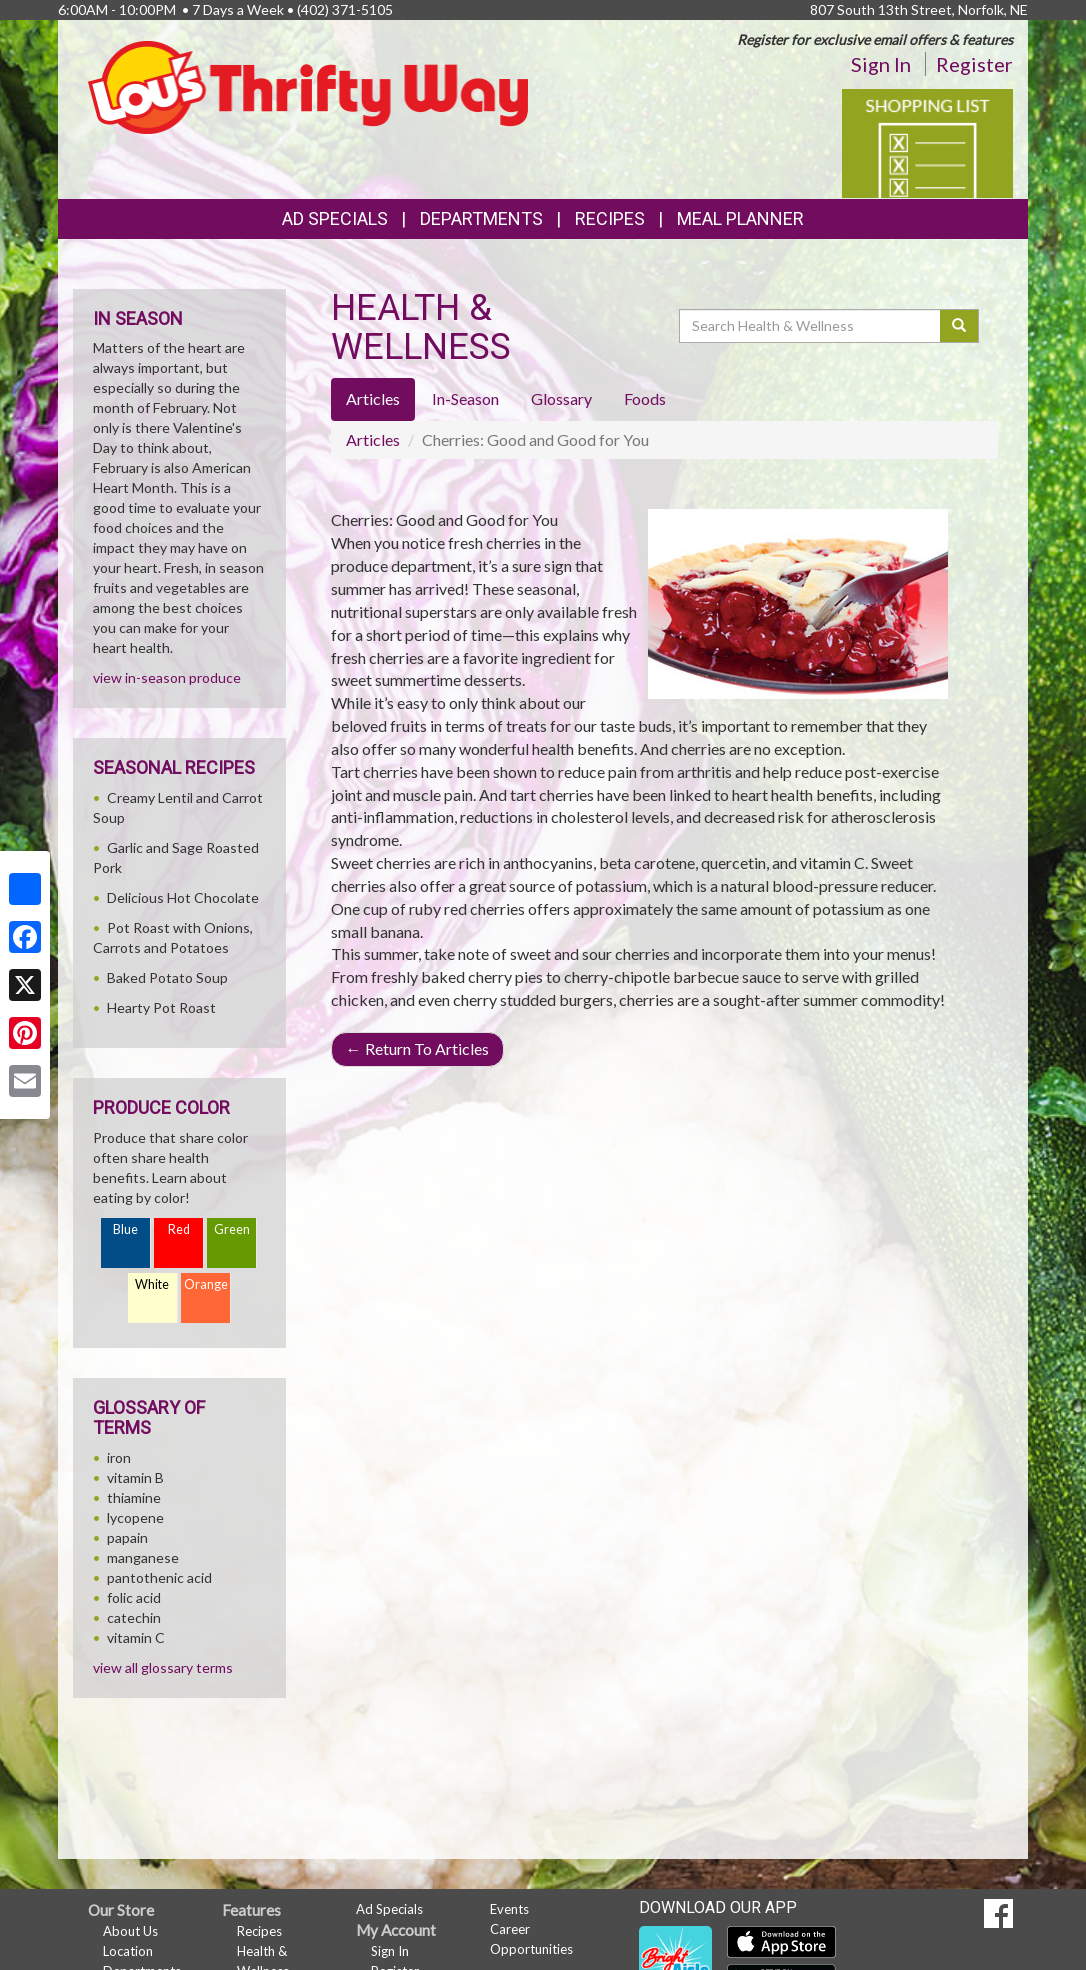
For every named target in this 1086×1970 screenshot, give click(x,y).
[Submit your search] (959, 326)
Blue (125, 1229)
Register (974, 64)
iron (119, 1457)
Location (128, 1951)
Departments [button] (481, 218)
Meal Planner (740, 218)
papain (127, 1537)
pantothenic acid (159, 1577)
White (152, 1284)
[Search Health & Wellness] (811, 326)
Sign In (881, 64)
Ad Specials (335, 218)
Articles (373, 439)
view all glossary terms (163, 1667)
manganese (143, 1557)
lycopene (135, 1517)
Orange (206, 1284)
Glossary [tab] (561, 398)
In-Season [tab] (465, 398)
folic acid (134, 1597)
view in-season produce (167, 677)
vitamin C (136, 1637)
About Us (130, 1931)
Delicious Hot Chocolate (183, 897)
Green (232, 1229)
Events (509, 1909)
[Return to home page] (308, 85)
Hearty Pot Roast (161, 1007)
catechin (134, 1617)
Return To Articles (417, 1048)
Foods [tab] (645, 398)
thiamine (134, 1497)
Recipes (610, 218)
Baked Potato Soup (167, 977)
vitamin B (135, 1477)
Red (179, 1229)
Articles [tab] (373, 398)
